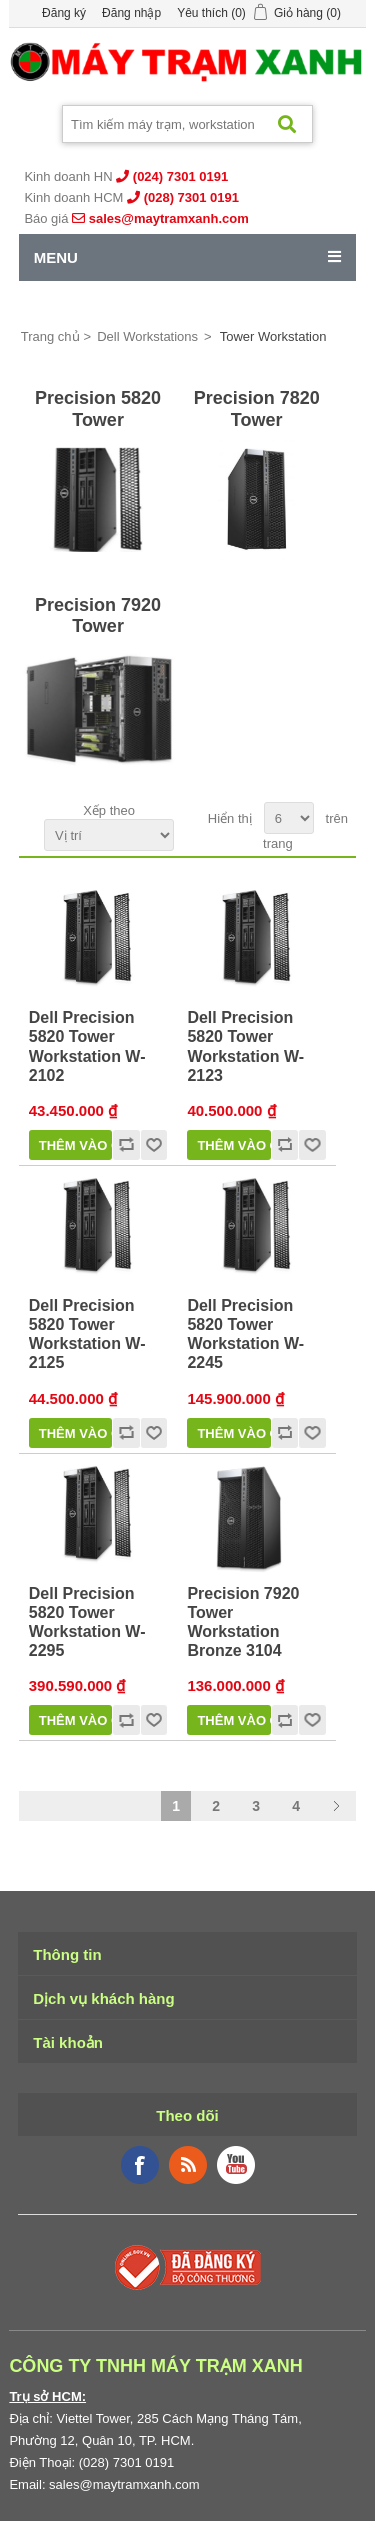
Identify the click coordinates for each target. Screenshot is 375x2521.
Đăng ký (64, 13)
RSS (188, 2165)
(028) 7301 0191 (191, 197)
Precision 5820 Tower (98, 409)
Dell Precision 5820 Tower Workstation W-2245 (245, 1334)
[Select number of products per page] (289, 818)
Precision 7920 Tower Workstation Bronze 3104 (243, 1622)
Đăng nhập (131, 13)
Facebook (140, 2165)
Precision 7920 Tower (98, 616)
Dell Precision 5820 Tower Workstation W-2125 (87, 1334)
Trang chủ (50, 336)
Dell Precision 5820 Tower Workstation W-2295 (87, 1622)
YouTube (236, 2165)
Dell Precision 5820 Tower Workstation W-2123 (245, 1046)
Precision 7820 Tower (257, 409)
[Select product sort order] (109, 835)
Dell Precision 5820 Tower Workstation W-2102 (87, 1046)
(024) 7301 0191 (180, 176)
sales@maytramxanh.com (169, 218)
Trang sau (336, 1806)
